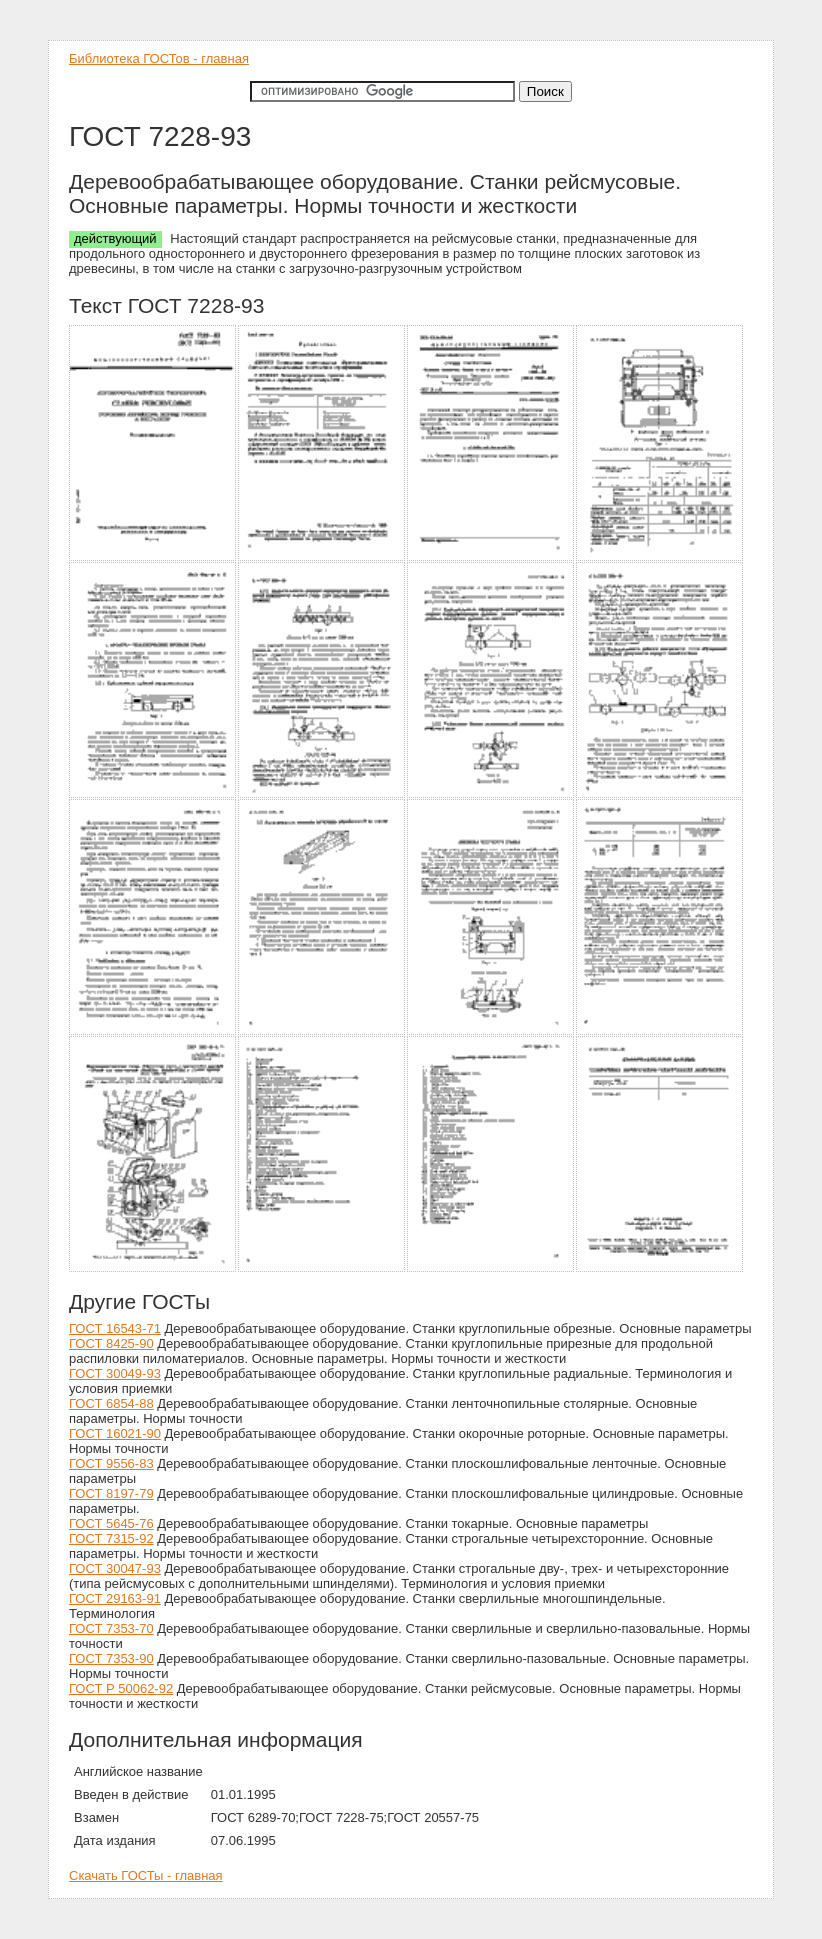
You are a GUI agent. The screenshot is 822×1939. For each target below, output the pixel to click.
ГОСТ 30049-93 (115, 1373)
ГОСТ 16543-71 (115, 1328)
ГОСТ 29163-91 (115, 1598)
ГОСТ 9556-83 (111, 1463)
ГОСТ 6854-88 (111, 1403)
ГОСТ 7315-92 (111, 1538)
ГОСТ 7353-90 (111, 1658)
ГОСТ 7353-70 (111, 1628)
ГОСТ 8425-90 (111, 1343)
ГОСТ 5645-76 (111, 1523)
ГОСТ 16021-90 (115, 1433)
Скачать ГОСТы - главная (146, 1875)
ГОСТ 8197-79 (111, 1493)
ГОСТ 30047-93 (115, 1568)
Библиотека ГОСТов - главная (159, 58)
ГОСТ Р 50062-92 (121, 1688)
